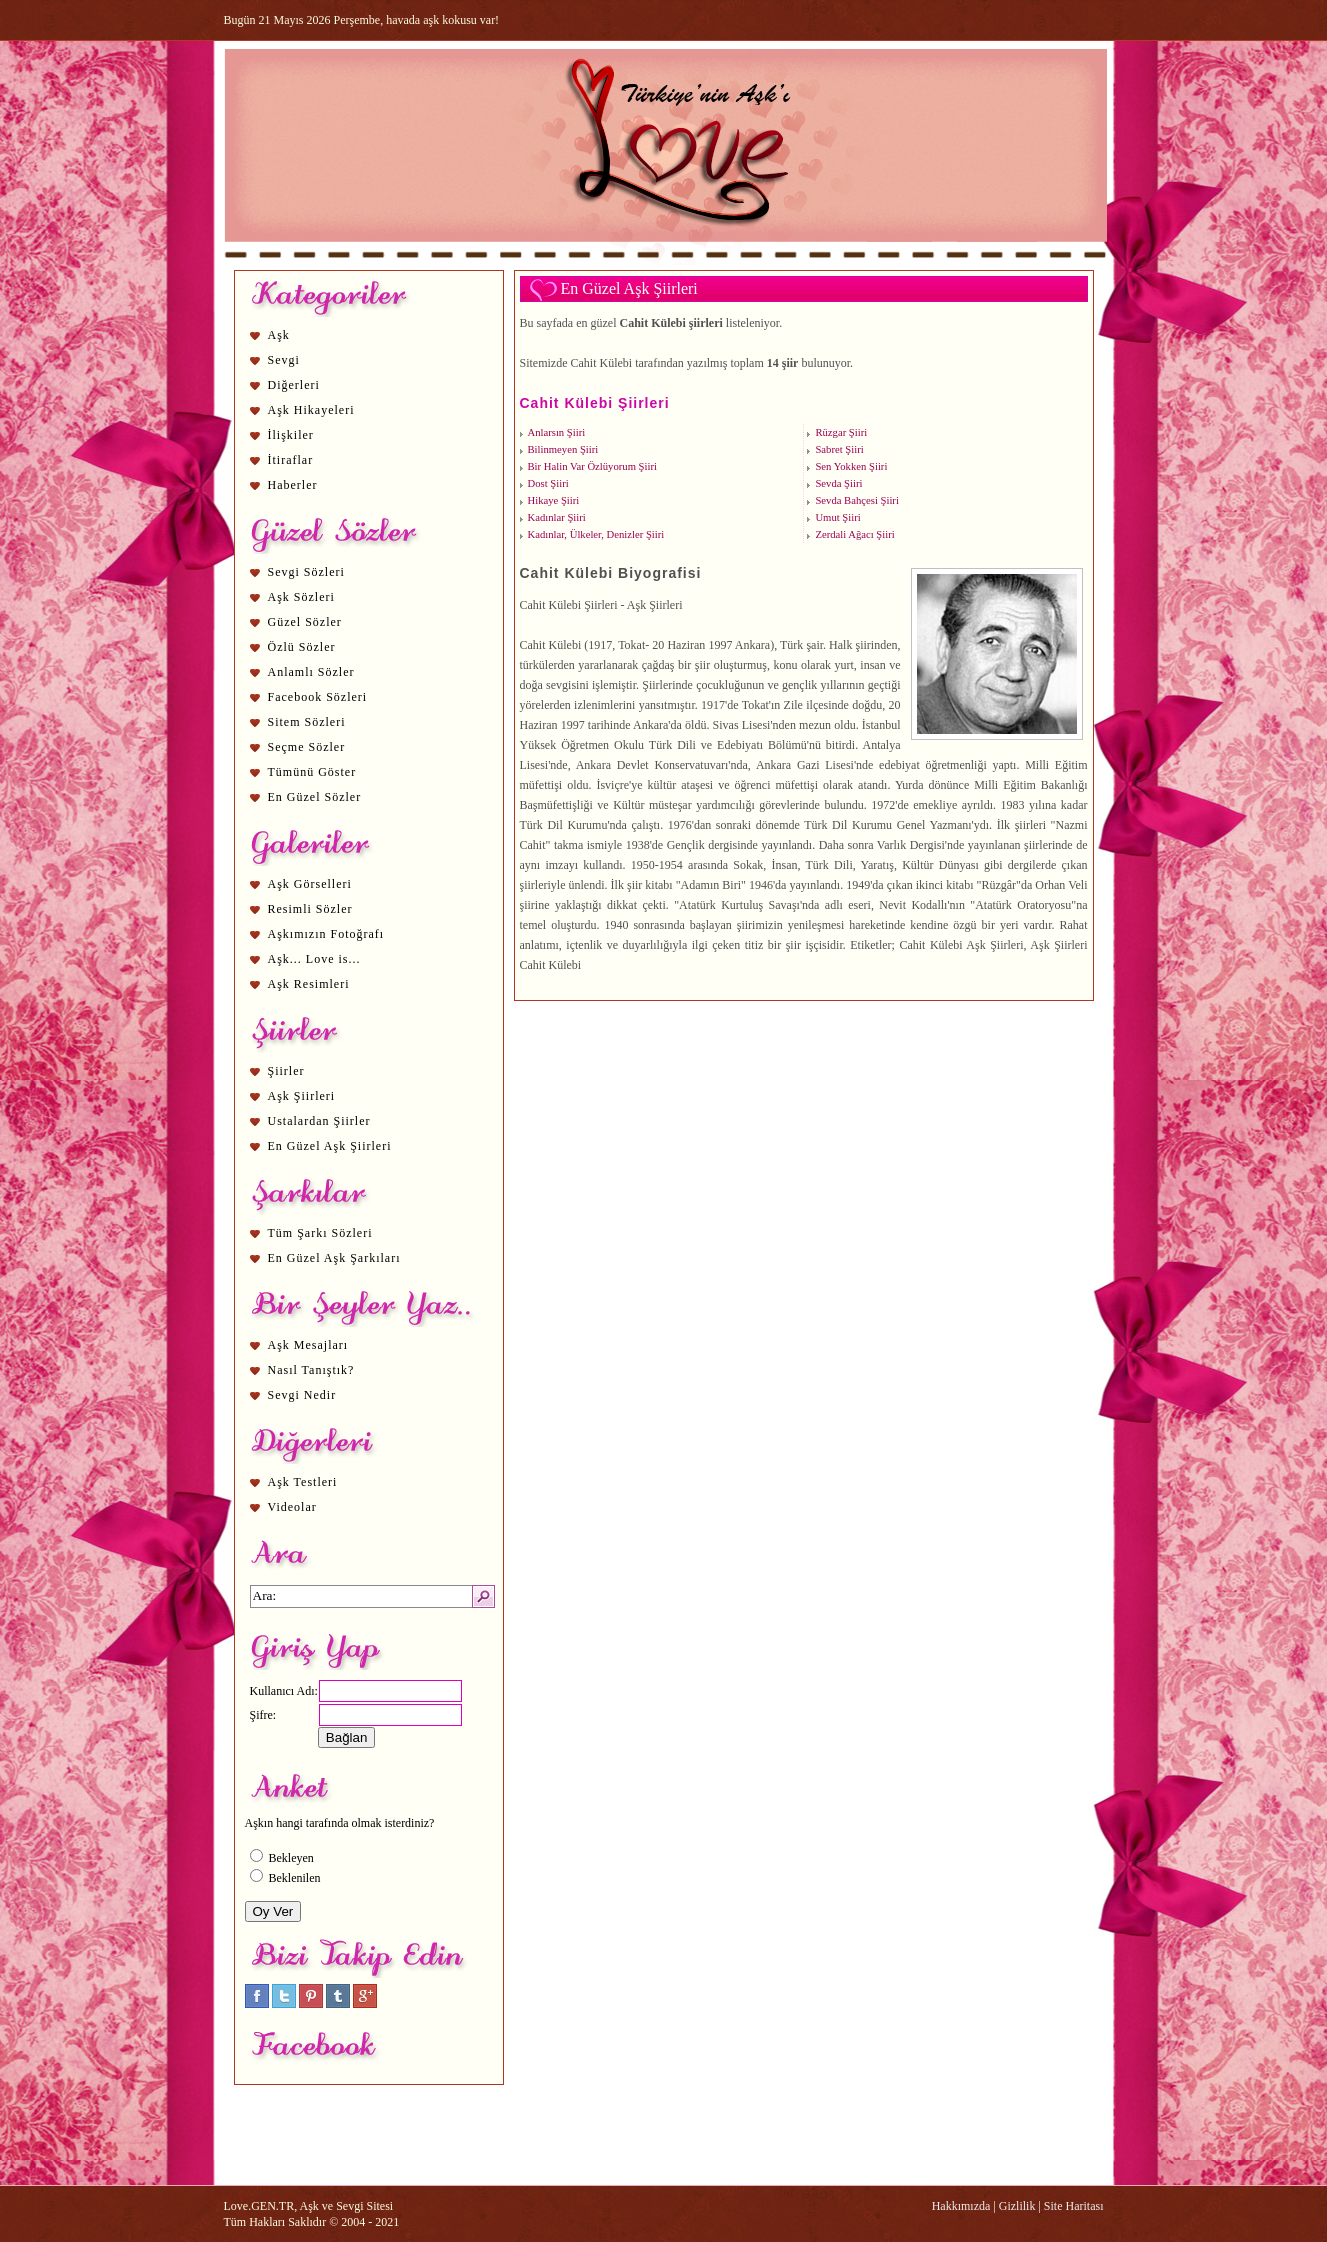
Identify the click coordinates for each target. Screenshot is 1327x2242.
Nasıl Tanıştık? (311, 1370)
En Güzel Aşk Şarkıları (334, 1258)
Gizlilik (1017, 2206)
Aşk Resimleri (309, 984)
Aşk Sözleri (301, 597)
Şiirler (286, 1071)
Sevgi (284, 360)
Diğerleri (294, 385)
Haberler (293, 485)
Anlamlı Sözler (311, 672)
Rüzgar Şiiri (841, 432)
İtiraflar (291, 460)
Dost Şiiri (548, 483)
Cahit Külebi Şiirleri (595, 403)
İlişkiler (291, 435)
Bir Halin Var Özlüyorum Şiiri (592, 466)
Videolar (292, 1507)
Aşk (279, 335)
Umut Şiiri (837, 517)
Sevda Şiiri (838, 483)
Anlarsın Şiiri (557, 432)
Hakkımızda (961, 2206)
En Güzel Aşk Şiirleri (330, 1146)
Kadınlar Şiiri (557, 517)
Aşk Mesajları (308, 1345)
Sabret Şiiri (839, 449)
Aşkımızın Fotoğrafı (326, 934)
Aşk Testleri (303, 1482)
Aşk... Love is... (314, 959)
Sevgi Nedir (302, 1395)
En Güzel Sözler (315, 797)
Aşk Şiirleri (302, 1096)
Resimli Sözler (310, 909)
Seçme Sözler (307, 747)
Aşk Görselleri (310, 884)
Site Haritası (1074, 2206)
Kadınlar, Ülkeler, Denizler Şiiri (596, 534)
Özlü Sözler (302, 647)
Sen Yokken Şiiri (851, 466)
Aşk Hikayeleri (311, 410)
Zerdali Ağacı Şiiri (854, 534)
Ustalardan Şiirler (319, 1121)
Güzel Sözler (305, 622)
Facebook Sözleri (318, 697)
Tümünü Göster (312, 772)
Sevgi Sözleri (306, 572)
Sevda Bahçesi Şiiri (856, 500)
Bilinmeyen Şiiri (563, 449)
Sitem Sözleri (307, 722)
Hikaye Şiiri (554, 500)
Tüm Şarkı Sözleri (320, 1233)
